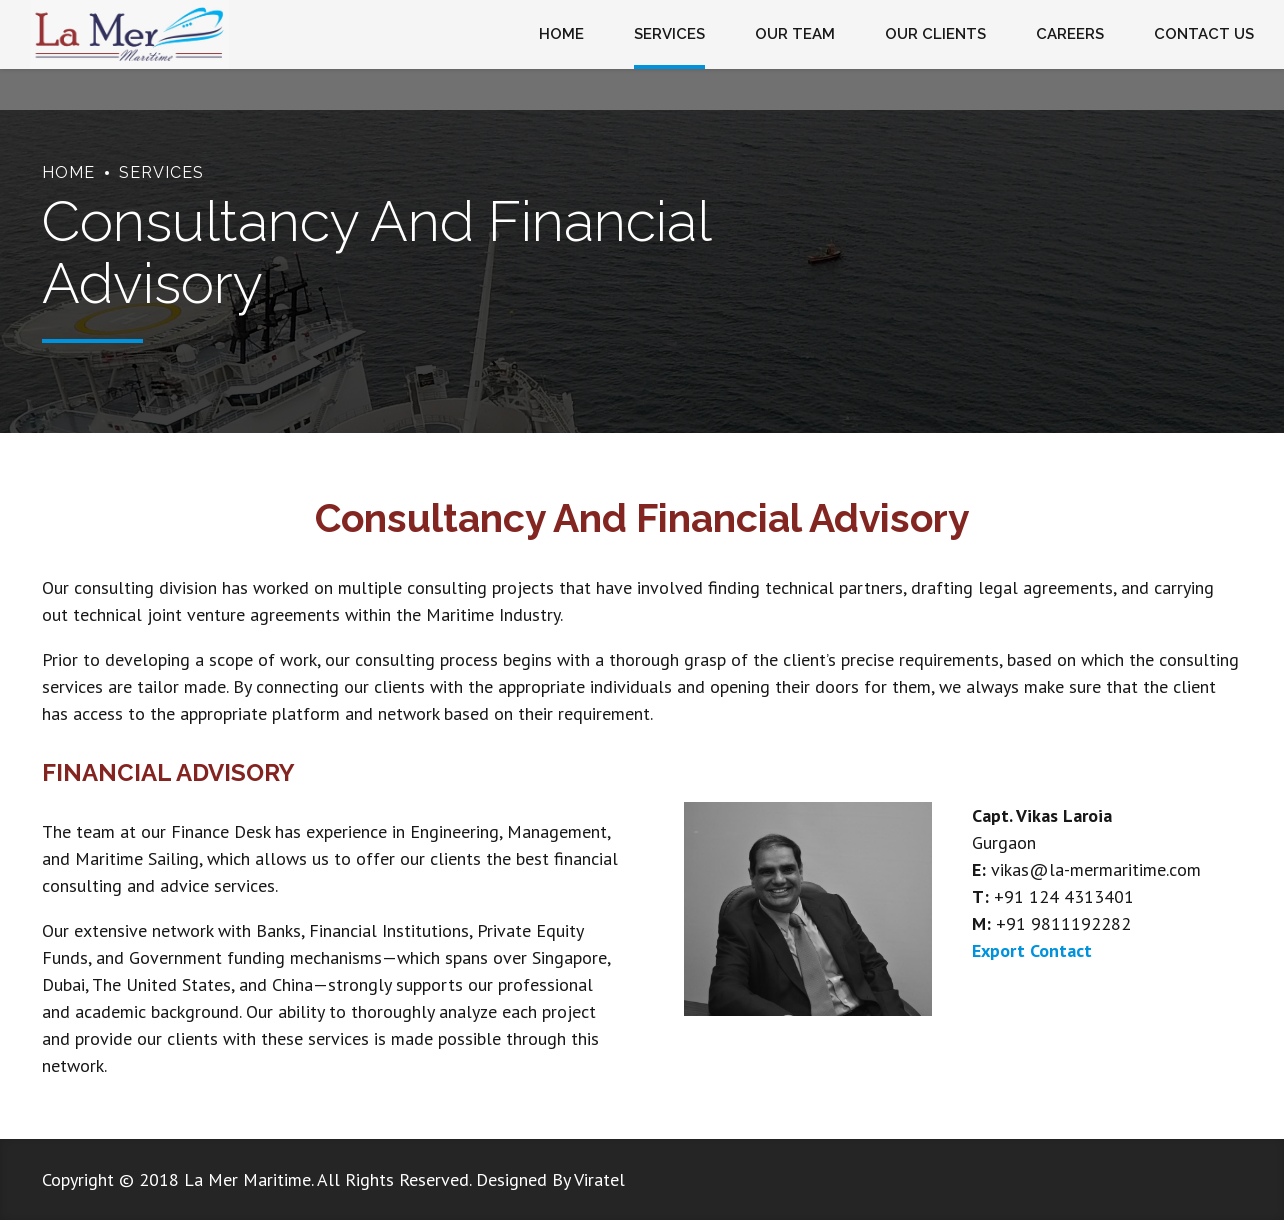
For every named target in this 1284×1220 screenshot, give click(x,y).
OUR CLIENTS (935, 34)
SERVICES (669, 34)
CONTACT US (1204, 34)
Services (161, 172)
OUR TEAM (795, 34)
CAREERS (1070, 34)
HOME (561, 34)
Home (68, 172)
